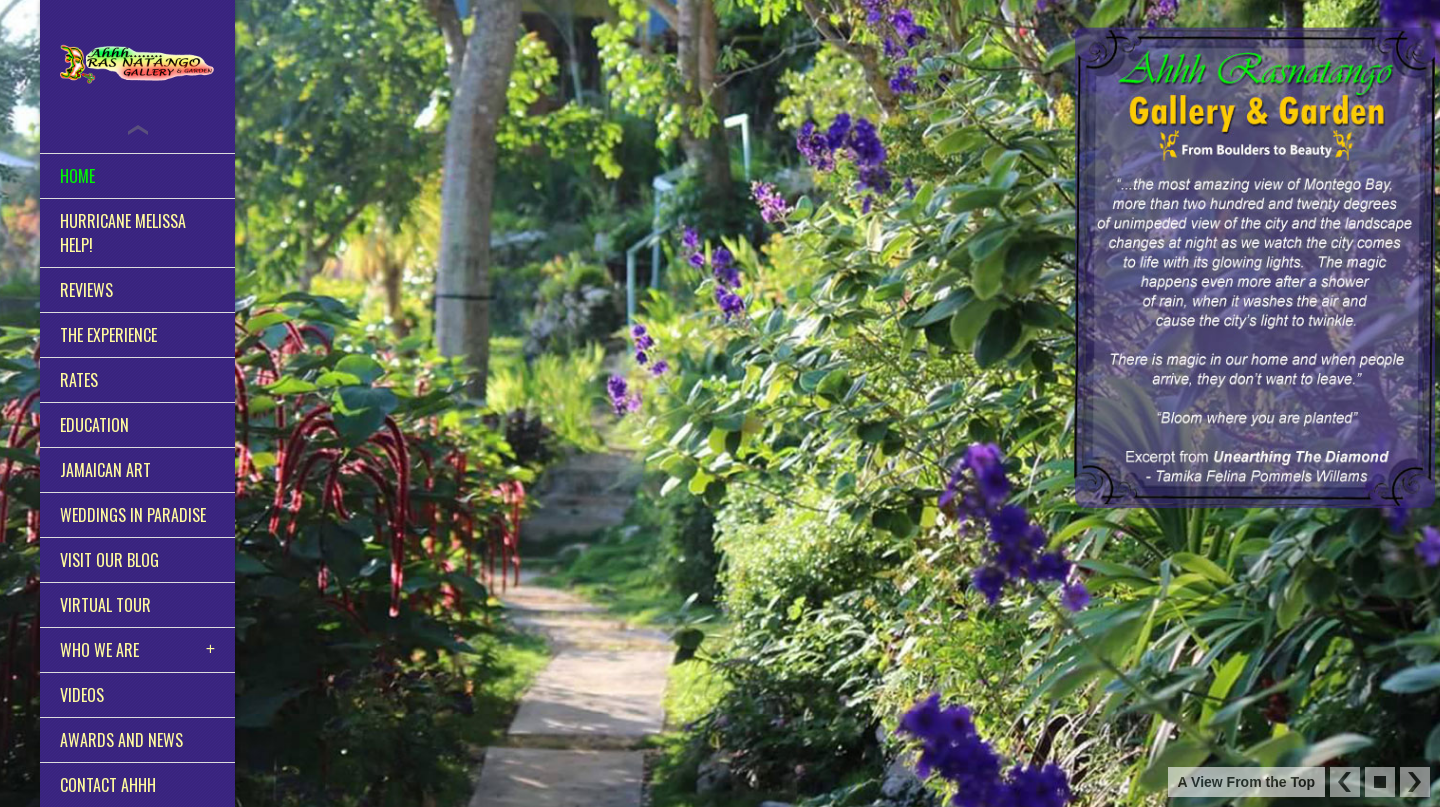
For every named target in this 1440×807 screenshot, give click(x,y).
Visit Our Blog (109, 560)
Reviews (86, 290)
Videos (82, 695)
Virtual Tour (105, 605)
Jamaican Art (105, 470)
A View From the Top (1246, 782)
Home (77, 176)
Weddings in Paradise (133, 515)
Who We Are (99, 650)
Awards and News (121, 740)
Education (94, 425)
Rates (79, 380)
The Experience (108, 335)
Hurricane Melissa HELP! (123, 233)
